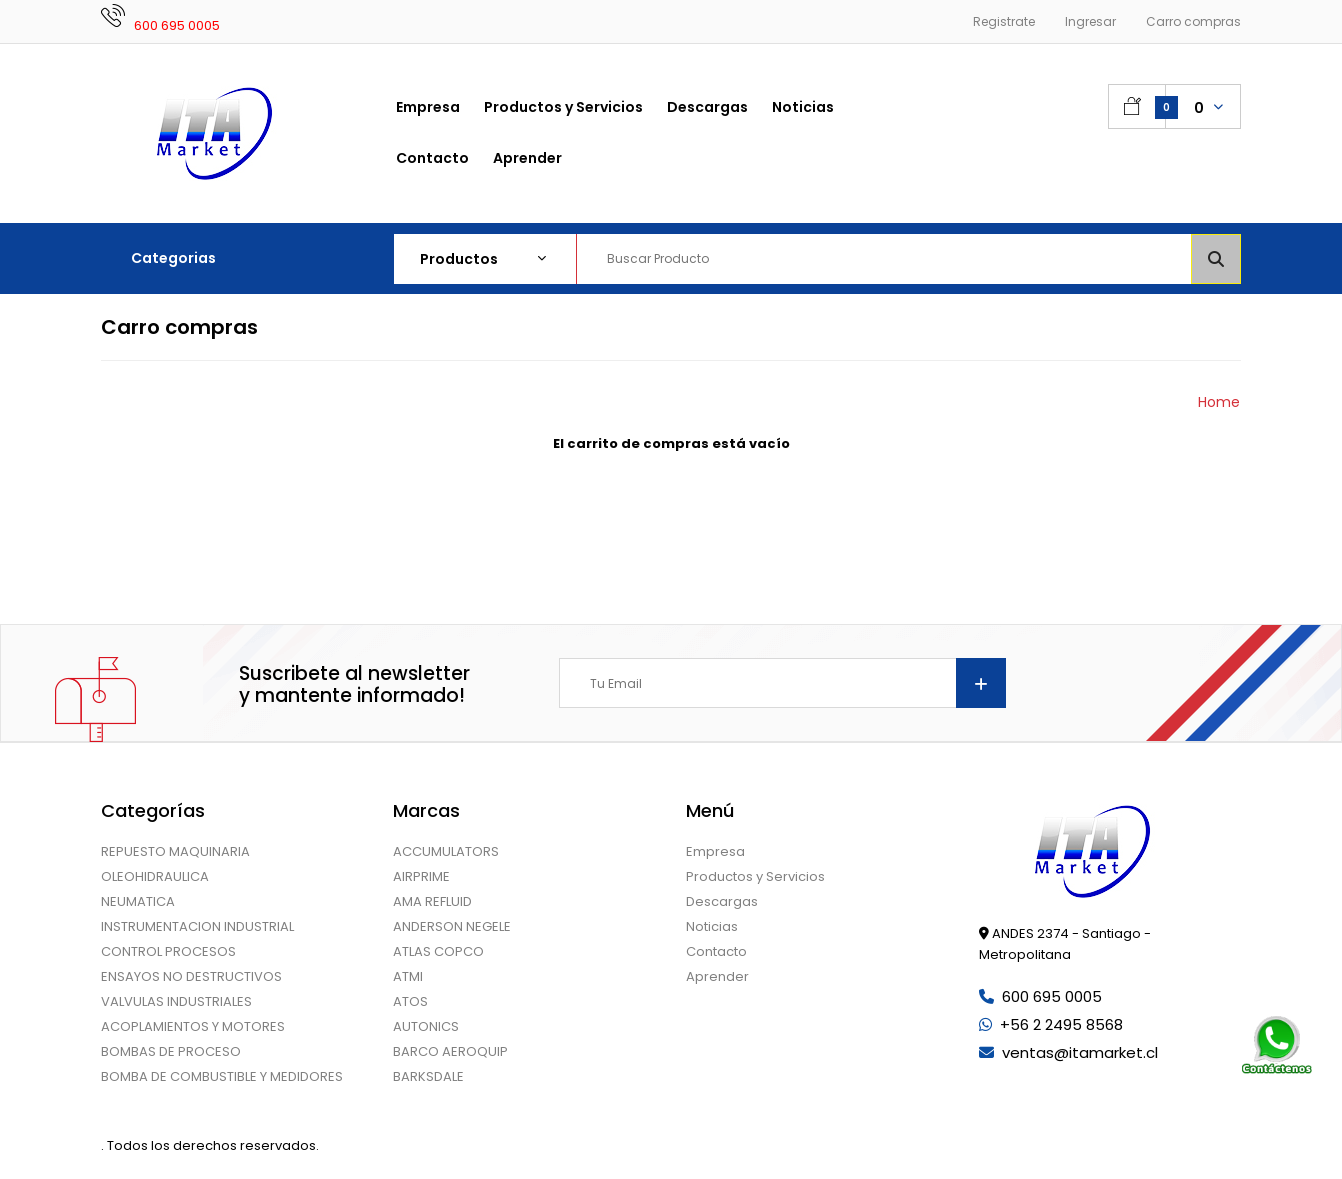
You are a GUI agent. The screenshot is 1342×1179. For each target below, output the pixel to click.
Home (1219, 402)
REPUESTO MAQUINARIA (175, 851)
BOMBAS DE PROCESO (171, 1051)
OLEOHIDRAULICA (155, 876)
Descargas (722, 901)
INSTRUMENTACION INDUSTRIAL (197, 926)
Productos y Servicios (755, 876)
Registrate (1004, 21)
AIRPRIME (421, 876)
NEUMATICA (138, 901)
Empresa (715, 851)
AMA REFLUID (432, 901)
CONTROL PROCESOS (168, 951)
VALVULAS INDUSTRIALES (176, 1001)
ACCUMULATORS (446, 851)
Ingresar (1090, 21)
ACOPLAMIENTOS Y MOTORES (193, 1026)
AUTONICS (426, 1026)
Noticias (712, 926)
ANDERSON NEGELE (452, 926)
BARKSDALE (428, 1076)
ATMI (408, 976)
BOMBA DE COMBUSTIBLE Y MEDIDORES (222, 1076)
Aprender (717, 976)
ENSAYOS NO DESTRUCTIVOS (191, 976)
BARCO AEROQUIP (450, 1051)
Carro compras (1193, 21)
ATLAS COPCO (438, 951)
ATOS (410, 1001)
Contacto (716, 951)
